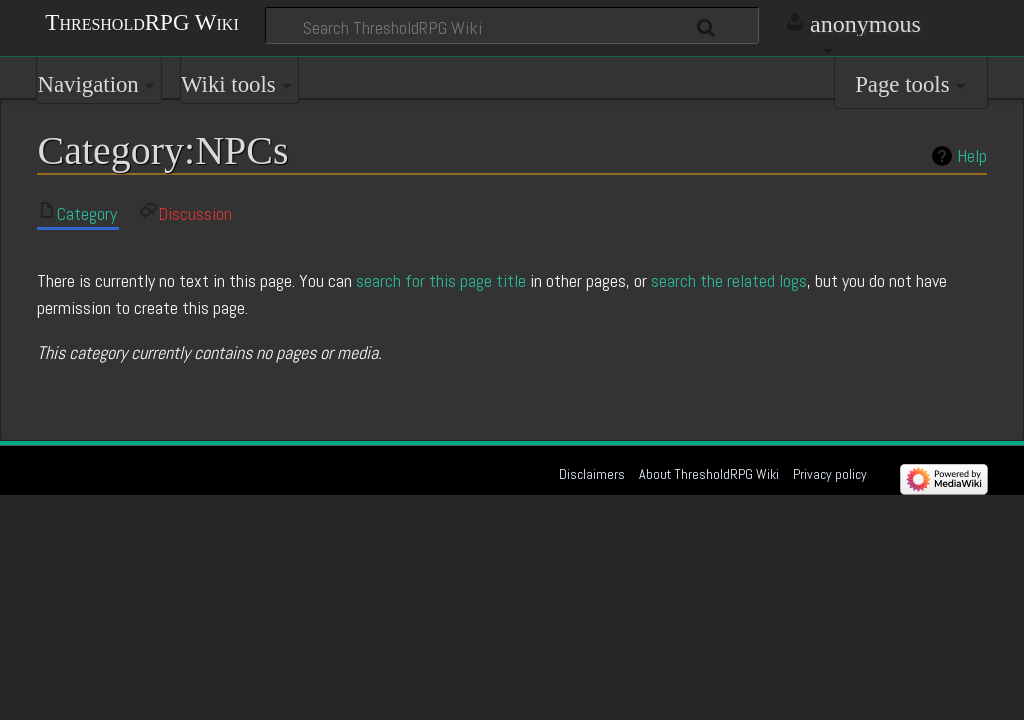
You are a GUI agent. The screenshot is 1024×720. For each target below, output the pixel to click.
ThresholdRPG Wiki (141, 21)
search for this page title (441, 280)
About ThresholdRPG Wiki (709, 474)
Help (972, 156)
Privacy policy (830, 474)
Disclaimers (592, 474)
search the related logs (729, 280)
